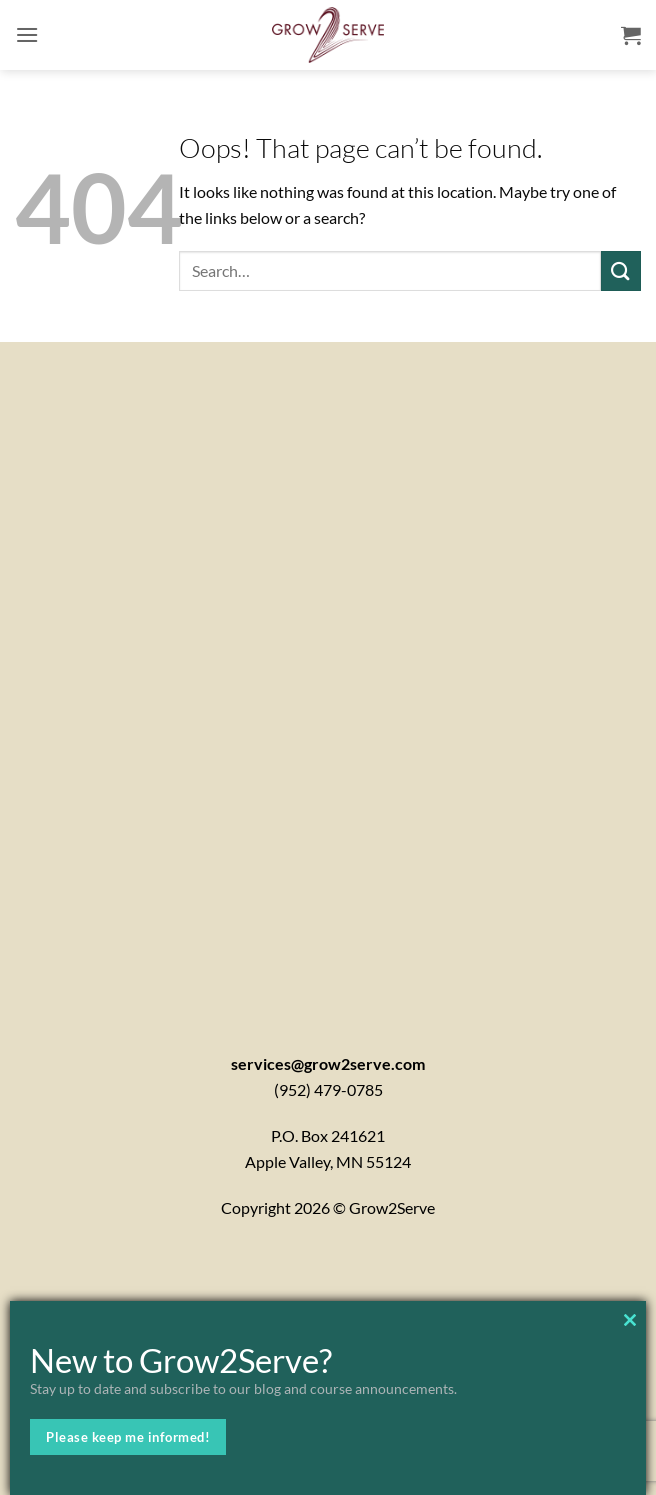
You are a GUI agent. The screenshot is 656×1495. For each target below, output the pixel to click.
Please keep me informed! (128, 1437)
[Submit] (621, 270)
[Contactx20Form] (328, 671)
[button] (27, 34)
